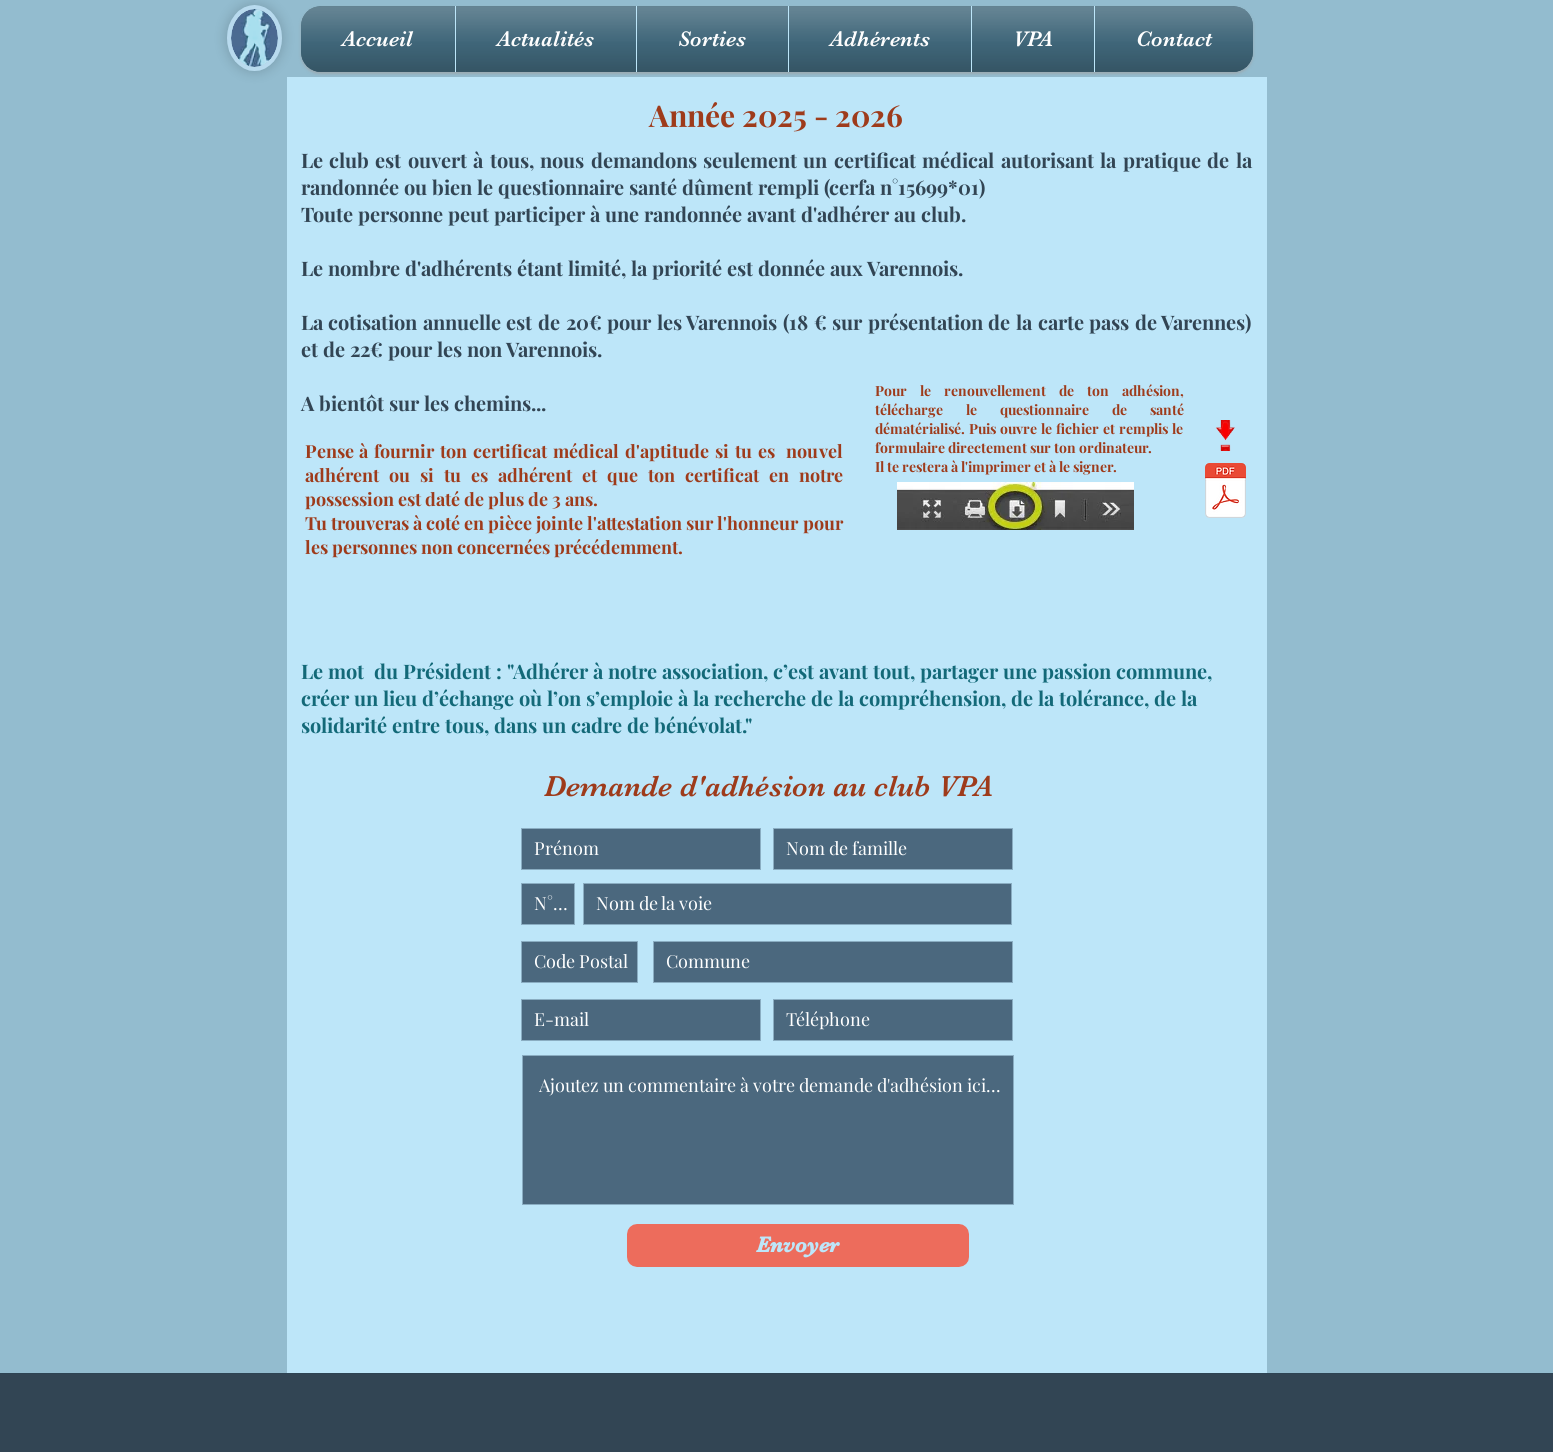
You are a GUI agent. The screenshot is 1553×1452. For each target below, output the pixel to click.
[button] (712, 39)
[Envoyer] (798, 1245)
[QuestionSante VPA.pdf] (1225, 493)
